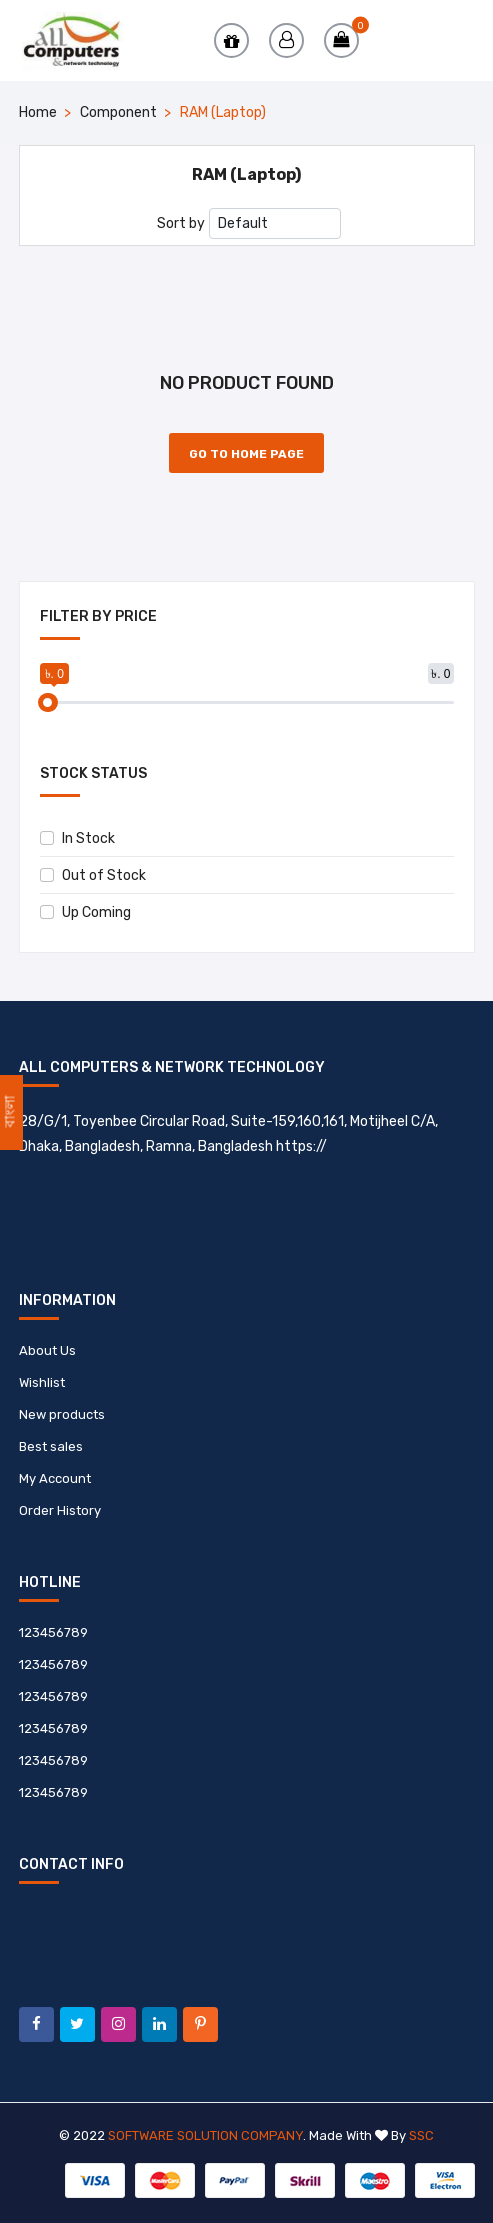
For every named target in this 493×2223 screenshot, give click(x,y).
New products (62, 1414)
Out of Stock (93, 875)
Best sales (51, 1446)
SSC (421, 2135)
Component (118, 112)
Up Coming (85, 912)
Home (38, 112)
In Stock (77, 838)
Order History (60, 1510)
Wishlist (42, 1382)
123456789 (53, 1632)
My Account (55, 1478)
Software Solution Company (205, 2135)
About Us (47, 1350)
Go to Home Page (246, 454)
